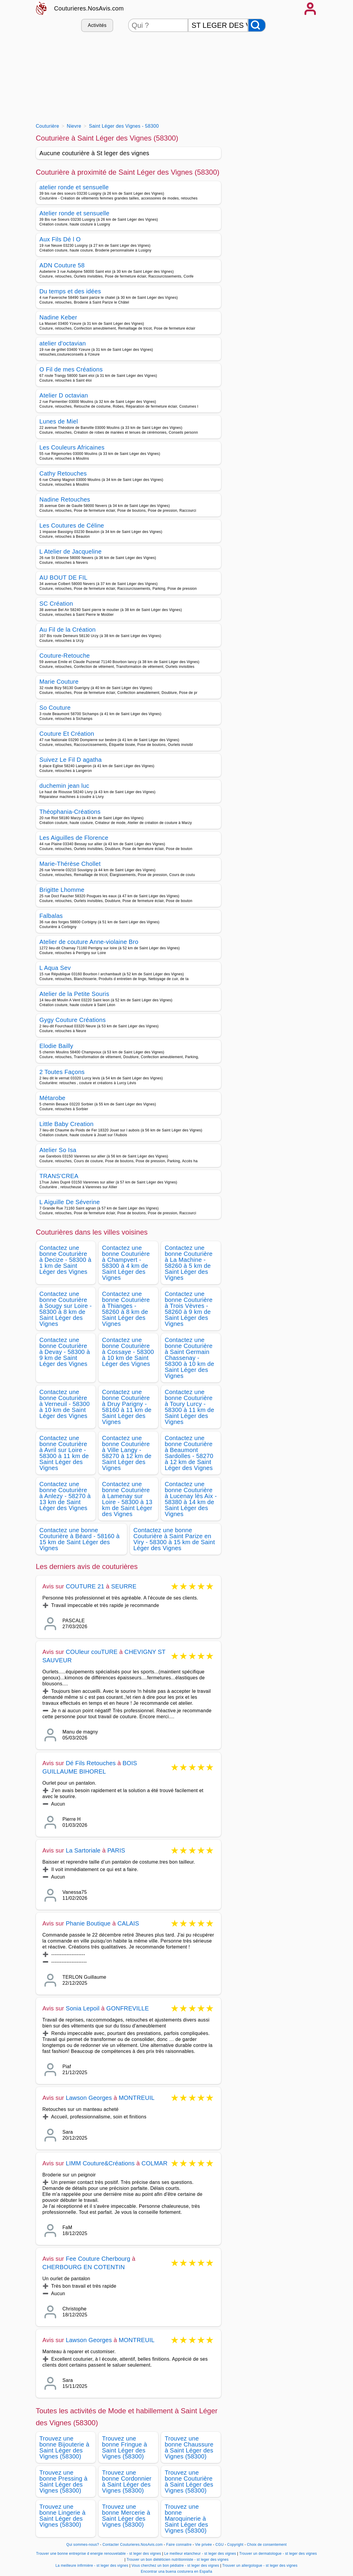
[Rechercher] (257, 25)
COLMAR (155, 2163)
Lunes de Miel (59, 421)
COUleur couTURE (92, 1652)
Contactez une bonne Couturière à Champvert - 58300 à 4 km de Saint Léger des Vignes (126, 1262)
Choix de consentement (267, 2545)
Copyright (236, 2545)
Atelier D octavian (64, 395)
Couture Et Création (67, 733)
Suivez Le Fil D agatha (71, 759)
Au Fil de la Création (68, 629)
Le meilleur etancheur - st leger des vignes (200, 2553)
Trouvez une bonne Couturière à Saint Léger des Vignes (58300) (189, 2481)
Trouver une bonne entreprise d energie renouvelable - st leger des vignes (98, 2553)
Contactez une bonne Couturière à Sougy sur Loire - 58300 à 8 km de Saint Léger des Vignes (66, 1309)
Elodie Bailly (56, 1045)
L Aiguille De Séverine (70, 1202)
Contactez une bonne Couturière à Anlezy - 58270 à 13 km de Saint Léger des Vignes (65, 1496)
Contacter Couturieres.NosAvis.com (132, 2545)
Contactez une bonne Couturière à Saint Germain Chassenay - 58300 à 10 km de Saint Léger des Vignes (189, 1358)
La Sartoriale (83, 1850)
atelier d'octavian (63, 343)
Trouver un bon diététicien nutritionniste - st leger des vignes (178, 2559)
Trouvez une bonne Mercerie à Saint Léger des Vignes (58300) (126, 2515)
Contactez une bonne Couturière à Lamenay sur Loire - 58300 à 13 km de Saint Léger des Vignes (127, 1499)
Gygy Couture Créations (73, 1019)
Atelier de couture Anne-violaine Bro (89, 941)
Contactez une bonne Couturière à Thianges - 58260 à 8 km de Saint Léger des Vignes (126, 1309)
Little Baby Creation (67, 1124)
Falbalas (51, 915)
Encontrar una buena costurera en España (176, 2571)
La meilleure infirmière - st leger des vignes (91, 2565)
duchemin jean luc (65, 785)
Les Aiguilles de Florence (74, 837)
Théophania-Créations (70, 811)
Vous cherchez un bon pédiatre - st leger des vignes (175, 2565)
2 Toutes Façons (62, 1072)
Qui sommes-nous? (82, 2545)
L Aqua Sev (55, 967)
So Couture (55, 707)
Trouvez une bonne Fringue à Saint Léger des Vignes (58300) (124, 2447)
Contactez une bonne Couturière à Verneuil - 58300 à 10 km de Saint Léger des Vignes (65, 1404)
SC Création (56, 603)
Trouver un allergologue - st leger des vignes (259, 2565)
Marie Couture (59, 681)
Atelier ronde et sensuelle (75, 213)
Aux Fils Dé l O (60, 239)
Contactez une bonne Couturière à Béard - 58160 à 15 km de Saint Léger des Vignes (80, 1539)
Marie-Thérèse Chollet (70, 863)
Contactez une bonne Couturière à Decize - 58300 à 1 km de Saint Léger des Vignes (66, 1259)
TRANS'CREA (59, 1176)
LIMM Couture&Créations (100, 2163)
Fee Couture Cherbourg (98, 2258)
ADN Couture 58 (62, 265)
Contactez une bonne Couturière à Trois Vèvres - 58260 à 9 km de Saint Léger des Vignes (189, 1309)
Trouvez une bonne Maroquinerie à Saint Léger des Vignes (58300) (186, 2518)
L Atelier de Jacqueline (71, 551)
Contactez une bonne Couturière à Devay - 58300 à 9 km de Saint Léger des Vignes (65, 1352)
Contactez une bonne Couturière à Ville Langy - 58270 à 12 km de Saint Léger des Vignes (126, 1453)
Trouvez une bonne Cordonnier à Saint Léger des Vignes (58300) (126, 2481)
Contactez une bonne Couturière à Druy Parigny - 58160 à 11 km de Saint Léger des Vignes (126, 1407)
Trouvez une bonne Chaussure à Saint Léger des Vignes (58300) (189, 2447)
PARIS (116, 1850)
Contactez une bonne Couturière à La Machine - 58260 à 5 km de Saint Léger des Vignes (189, 1262)
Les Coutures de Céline (72, 525)
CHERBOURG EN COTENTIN (84, 2267)
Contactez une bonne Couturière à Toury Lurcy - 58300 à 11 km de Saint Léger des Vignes (189, 1407)
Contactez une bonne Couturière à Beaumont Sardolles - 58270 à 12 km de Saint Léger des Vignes (189, 1453)
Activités (97, 25)
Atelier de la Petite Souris (74, 993)
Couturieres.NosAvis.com (89, 8)
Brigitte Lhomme (62, 889)
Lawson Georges (89, 2097)
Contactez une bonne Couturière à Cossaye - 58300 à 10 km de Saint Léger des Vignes (128, 1352)
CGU (220, 2545)
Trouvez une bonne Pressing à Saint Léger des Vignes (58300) (64, 2481)
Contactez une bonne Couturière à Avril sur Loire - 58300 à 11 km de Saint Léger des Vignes (64, 1453)
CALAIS (128, 1923)
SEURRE (124, 1586)
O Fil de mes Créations (71, 369)
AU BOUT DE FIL (64, 577)
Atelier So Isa (58, 1150)
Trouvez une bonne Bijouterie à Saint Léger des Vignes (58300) (65, 2447)
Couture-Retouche (65, 655)
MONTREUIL (136, 2097)
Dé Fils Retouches (91, 1763)
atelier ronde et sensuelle (74, 187)
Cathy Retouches (63, 473)
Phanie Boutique (88, 1923)
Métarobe (53, 1098)
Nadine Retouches (65, 499)
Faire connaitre (179, 2545)
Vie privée (203, 2545)
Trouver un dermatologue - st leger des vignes (278, 2553)
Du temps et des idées (70, 291)
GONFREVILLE (127, 2008)
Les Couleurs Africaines (72, 447)
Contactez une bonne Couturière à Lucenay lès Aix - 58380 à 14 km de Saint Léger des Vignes (191, 1499)
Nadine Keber (58, 317)
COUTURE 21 (85, 1586)
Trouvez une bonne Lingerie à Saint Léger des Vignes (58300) (63, 2515)
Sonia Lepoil (83, 2008)
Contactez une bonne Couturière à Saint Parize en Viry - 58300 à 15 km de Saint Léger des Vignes (174, 1539)
